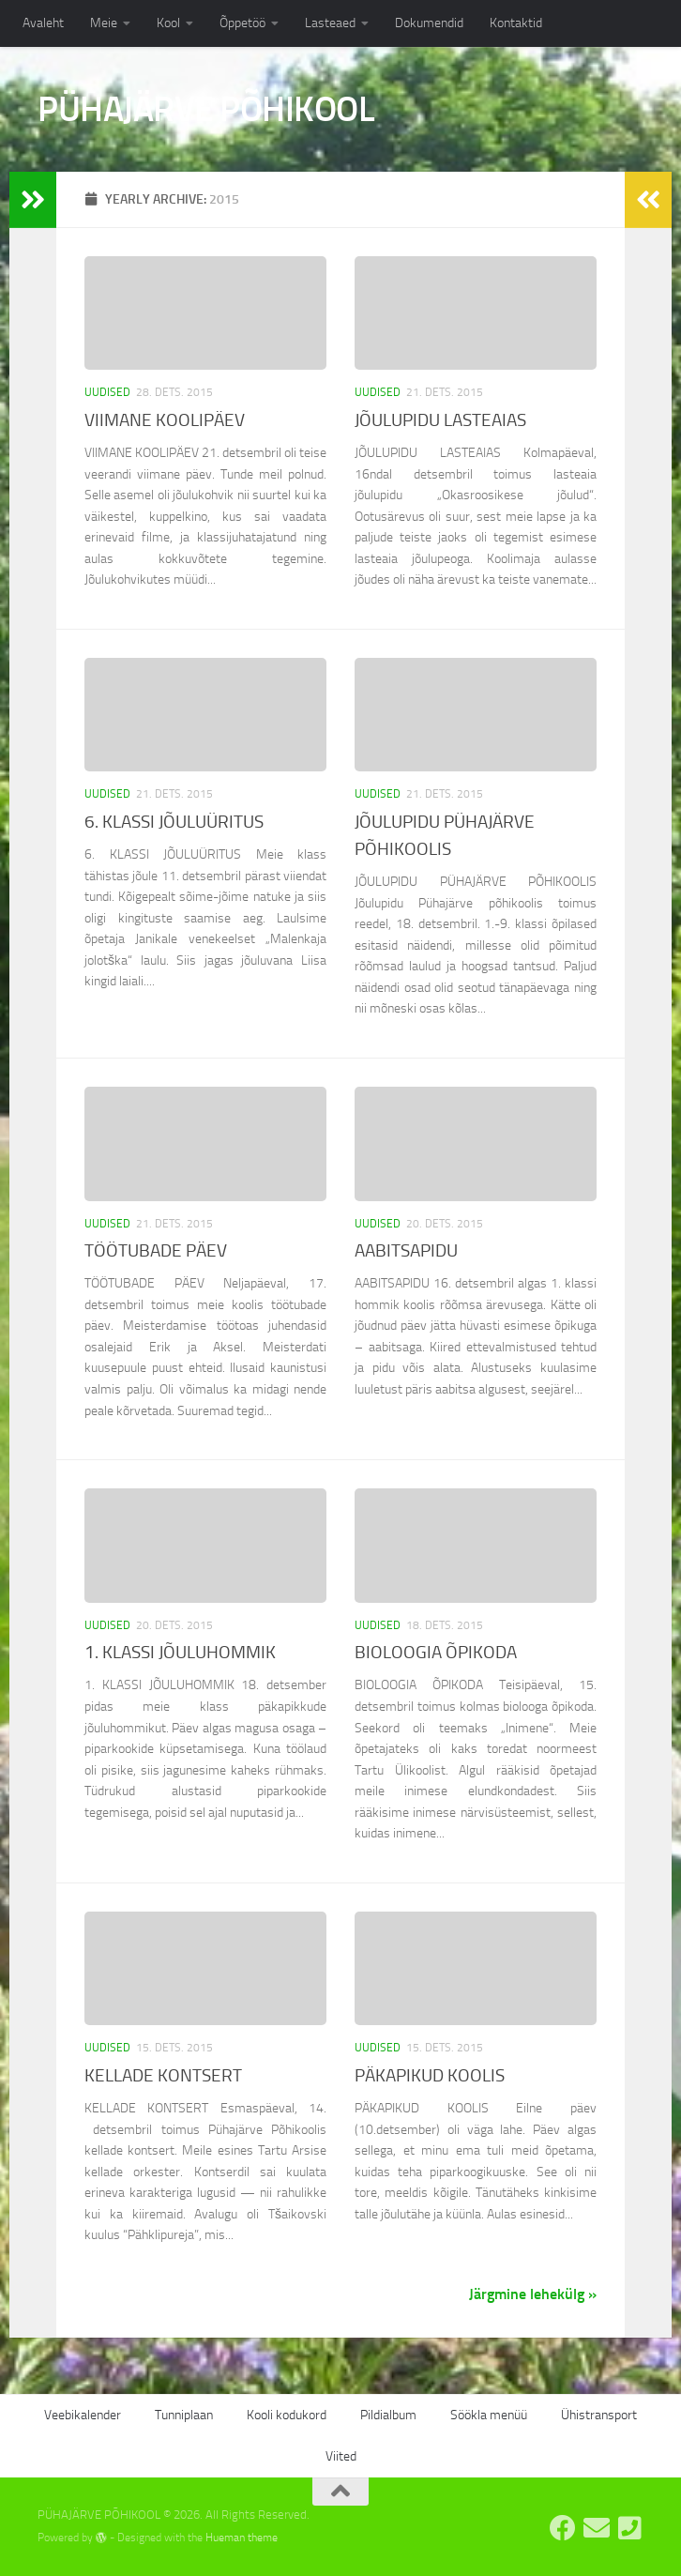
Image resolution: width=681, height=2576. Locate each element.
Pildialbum (388, 2415)
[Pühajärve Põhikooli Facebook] (563, 2528)
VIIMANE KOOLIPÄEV (164, 420)
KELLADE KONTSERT (163, 2075)
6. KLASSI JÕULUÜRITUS (174, 821)
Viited (340, 2456)
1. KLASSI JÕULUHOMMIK (180, 1652)
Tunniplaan (184, 2415)
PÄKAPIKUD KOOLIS (430, 2075)
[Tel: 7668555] (630, 2528)
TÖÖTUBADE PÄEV (155, 1250)
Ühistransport (599, 2415)
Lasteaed (330, 23)
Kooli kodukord (286, 2415)
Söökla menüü (488, 2415)
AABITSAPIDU (406, 1250)
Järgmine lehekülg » (533, 2294)
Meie (103, 23)
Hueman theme (241, 2537)
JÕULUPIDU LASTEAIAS (440, 420)
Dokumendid (429, 23)
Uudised (107, 392)
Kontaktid (516, 23)
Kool (168, 23)
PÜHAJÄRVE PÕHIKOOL (206, 109)
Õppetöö (242, 23)
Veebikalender (82, 2415)
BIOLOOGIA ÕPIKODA (436, 1652)
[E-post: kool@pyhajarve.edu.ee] (596, 2528)
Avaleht (43, 23)
